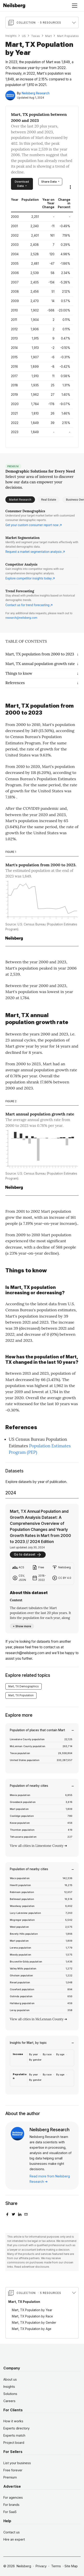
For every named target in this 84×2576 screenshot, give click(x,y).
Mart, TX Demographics (23, 1686)
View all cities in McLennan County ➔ (38, 2019)
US (24, 36)
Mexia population (20, 1795)
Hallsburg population (22, 2003)
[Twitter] (15, 2214)
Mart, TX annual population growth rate (40, 663)
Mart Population (68, 36)
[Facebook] (8, 2214)
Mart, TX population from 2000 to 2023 (39, 654)
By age (60, 2054)
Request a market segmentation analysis (35, 551)
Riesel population (20, 1982)
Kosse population (20, 1823)
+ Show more (22, 1626)
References (15, 682)
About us (10, 2379)
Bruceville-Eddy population (26, 1961)
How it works (13, 2421)
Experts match (14, 2435)
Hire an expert (14, 2539)
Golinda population (21, 1996)
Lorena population (20, 1947)
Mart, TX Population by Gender (34, 2322)
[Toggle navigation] (75, 5)
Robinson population (22, 1892)
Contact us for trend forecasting (28, 605)
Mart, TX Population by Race (32, 2316)
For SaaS (10, 2512)
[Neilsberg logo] (14, 5)
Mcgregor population (22, 1920)
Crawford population (22, 1989)
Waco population (20, 1878)
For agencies (13, 2497)
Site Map (71, 2566)
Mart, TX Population (21, 1695)
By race (47, 2054)
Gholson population (21, 1975)
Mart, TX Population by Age (31, 2329)
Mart (48, 36)
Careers (9, 2401)
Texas (35, 36)
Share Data (49, 181)
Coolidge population (22, 1816)
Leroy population (20, 2010)
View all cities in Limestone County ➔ (38, 1845)
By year (33, 2054)
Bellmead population (22, 1899)
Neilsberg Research (36, 93)
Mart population (19, 1809)
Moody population (20, 1954)
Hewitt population (20, 1885)
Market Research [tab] (20, 499)
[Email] (27, 2214)
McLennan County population (27, 1746)
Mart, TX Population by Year (32, 2310)
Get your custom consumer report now (33, 525)
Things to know (18, 673)
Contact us (11, 2532)
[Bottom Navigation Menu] (70, 1730)
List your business (17, 2463)
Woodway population (22, 1906)
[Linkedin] (21, 2214)
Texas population (20, 1753)
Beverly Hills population (24, 1933)
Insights (11, 35)
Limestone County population (27, 1739)
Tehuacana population (23, 1836)
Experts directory (16, 2428)
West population (19, 1927)
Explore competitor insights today (30, 578)
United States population (24, 1760)
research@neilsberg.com (21, 617)
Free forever (12, 2470)
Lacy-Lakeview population (25, 1913)
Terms (56, 2566)
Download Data (22, 184)
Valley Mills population (23, 1968)
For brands (11, 2505)
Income (18, 2054)
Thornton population (22, 1829)
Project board (13, 2442)
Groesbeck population (23, 1802)
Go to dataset (28, 1554)
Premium (10, 2477)
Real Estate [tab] (48, 499)
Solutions (10, 2394)
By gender (35, 2059)
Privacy (41, 2566)
